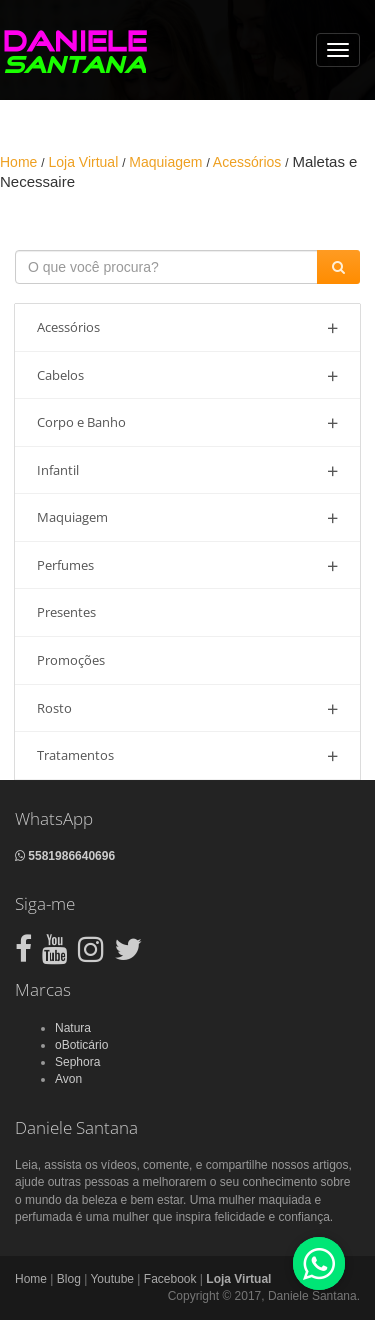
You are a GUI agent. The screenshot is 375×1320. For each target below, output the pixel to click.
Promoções (71, 660)
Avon (68, 1079)
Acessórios (187, 327)
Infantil (187, 470)
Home (31, 1279)
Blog (69, 1279)
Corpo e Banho (187, 422)
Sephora (77, 1062)
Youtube (112, 1279)
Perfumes (187, 565)
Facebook (170, 1279)
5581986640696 (65, 856)
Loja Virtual (238, 1279)
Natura (73, 1028)
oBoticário (81, 1045)
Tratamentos (187, 755)
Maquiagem (187, 517)
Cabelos (187, 375)
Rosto (187, 708)
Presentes (66, 612)
